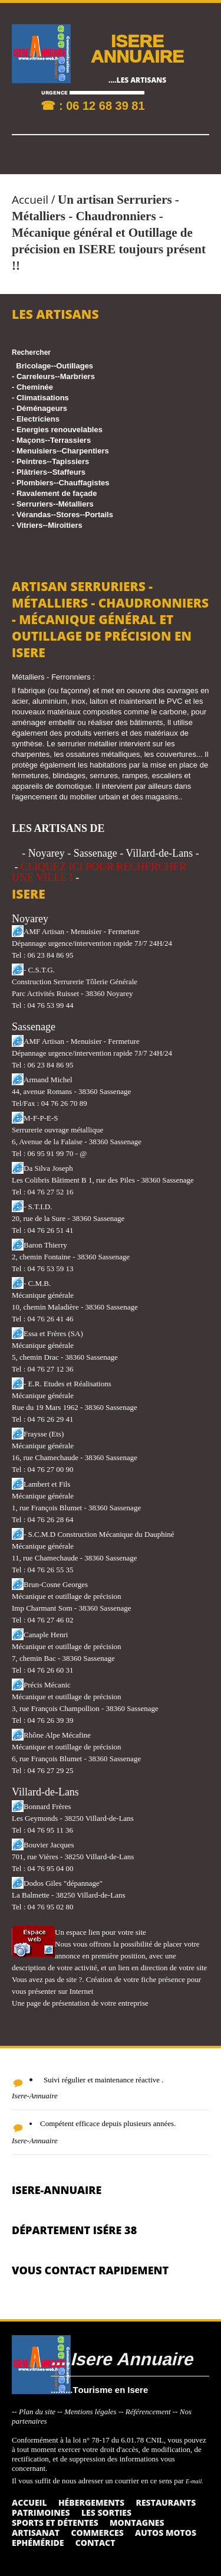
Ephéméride (38, 2542)
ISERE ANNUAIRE (137, 48)
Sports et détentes (55, 2522)
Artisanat (36, 2532)
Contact (95, 2542)
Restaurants (166, 2502)
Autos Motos (165, 2532)
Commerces (97, 2532)
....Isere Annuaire (122, 2358)
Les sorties (106, 2512)
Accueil (30, 199)
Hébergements (91, 2502)
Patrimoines (41, 2512)
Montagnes (137, 2522)
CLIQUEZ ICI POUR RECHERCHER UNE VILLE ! (99, 872)
